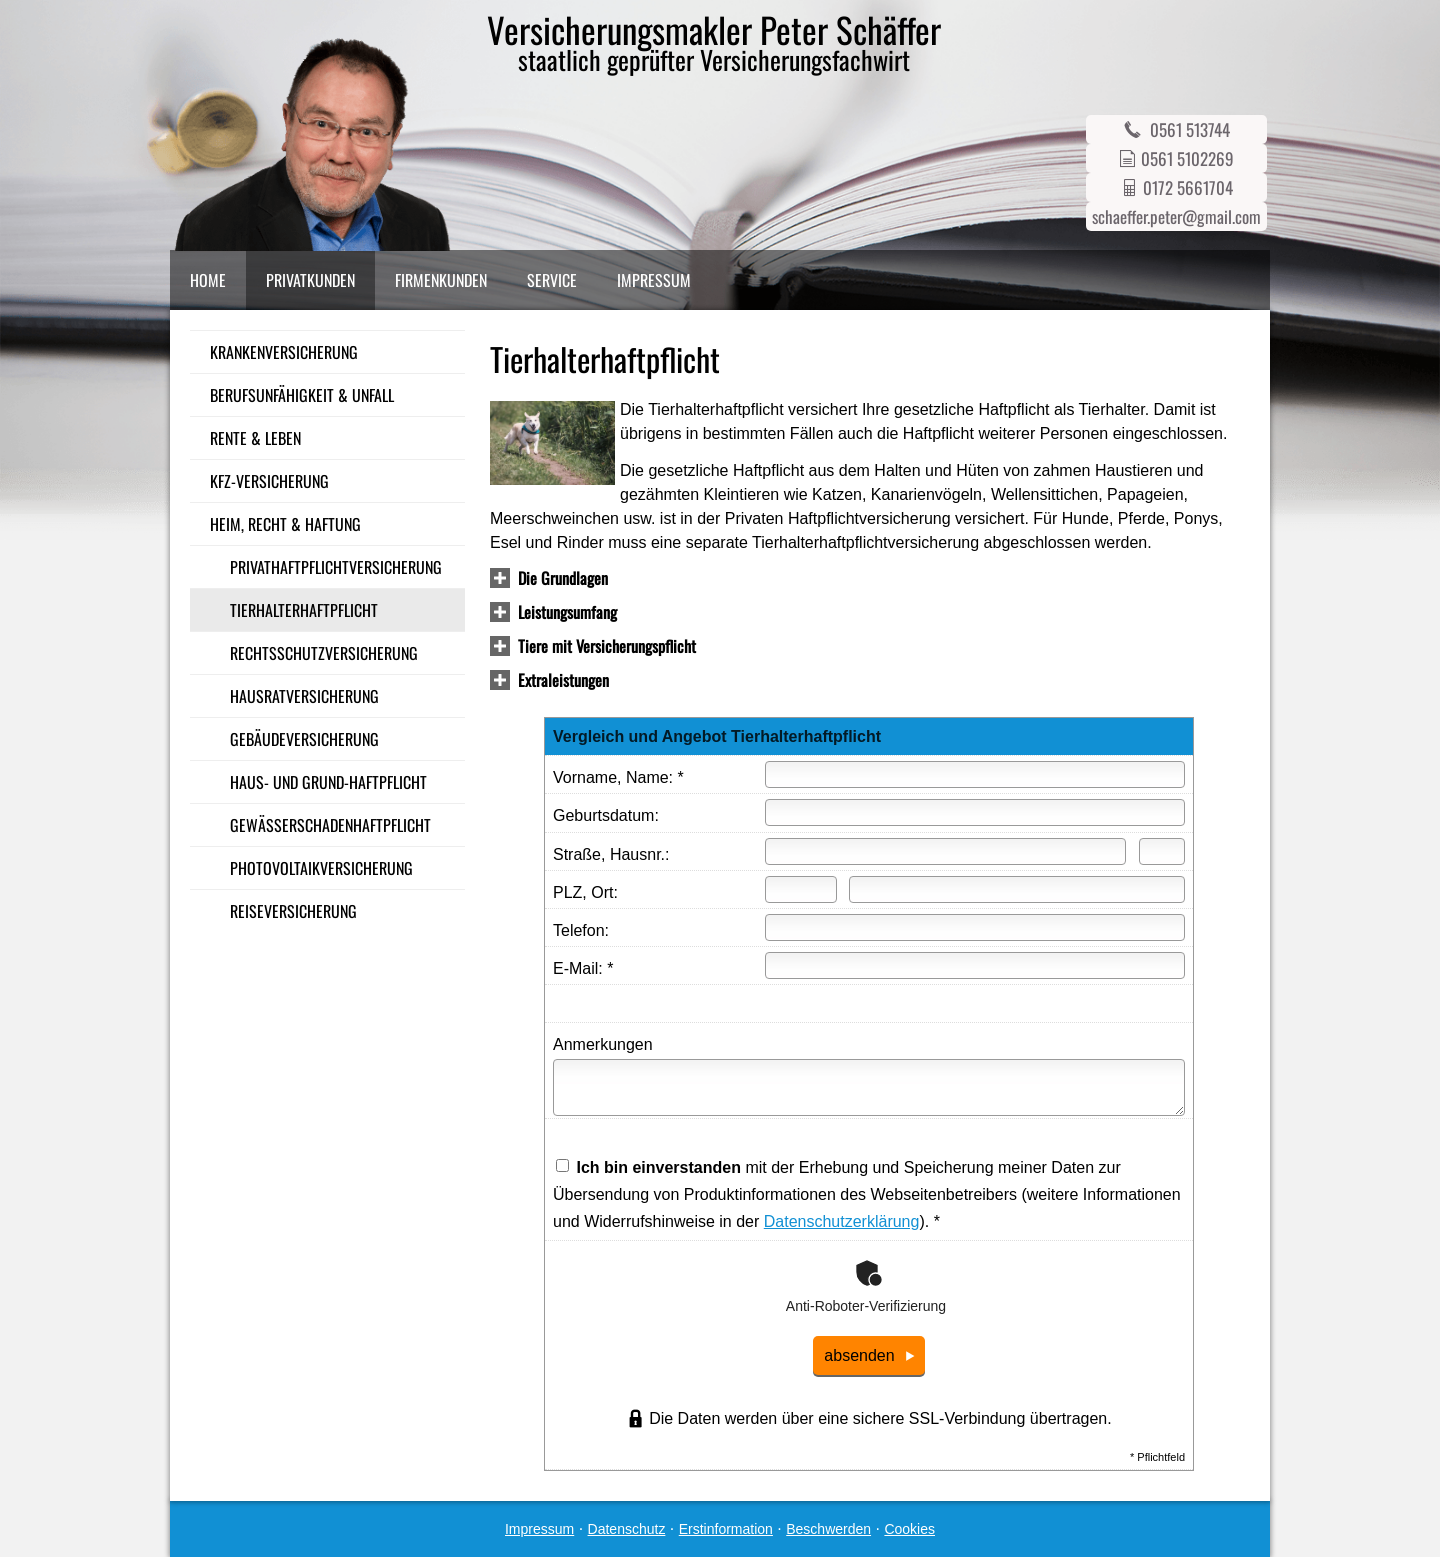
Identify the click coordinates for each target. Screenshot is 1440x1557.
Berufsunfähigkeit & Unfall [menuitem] (302, 395)
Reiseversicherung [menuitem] (293, 911)
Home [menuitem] (208, 280)
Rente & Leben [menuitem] (255, 438)
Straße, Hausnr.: (611, 854)
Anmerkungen (603, 1044)
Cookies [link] (909, 1529)
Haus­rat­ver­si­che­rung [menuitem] (304, 696)
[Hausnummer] (1162, 851)
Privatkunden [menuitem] (310, 280)
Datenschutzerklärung (842, 1221)
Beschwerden (828, 1529)
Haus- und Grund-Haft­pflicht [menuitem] (328, 782)
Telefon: (581, 930)
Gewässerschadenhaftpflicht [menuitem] (330, 825)
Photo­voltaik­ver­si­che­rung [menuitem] (321, 868)
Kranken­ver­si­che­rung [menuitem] (284, 352)
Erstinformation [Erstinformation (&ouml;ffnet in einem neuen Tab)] (726, 1529)
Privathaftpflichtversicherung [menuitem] (336, 567)
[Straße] (945, 851)
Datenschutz (627, 1529)
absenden (859, 1355)
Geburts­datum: (606, 815)
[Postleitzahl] (800, 889)
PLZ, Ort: (585, 892)
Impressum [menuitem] (654, 280)
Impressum (539, 1529)
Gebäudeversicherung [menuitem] (304, 739)
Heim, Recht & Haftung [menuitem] (285, 524)
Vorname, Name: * (618, 777)
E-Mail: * (583, 968)
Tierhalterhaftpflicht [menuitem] (304, 610)
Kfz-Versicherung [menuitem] (269, 481)
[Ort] (1017, 889)
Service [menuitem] (552, 280)
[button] (563, 579)
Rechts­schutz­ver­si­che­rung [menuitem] (324, 653)
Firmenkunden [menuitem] (441, 280)
